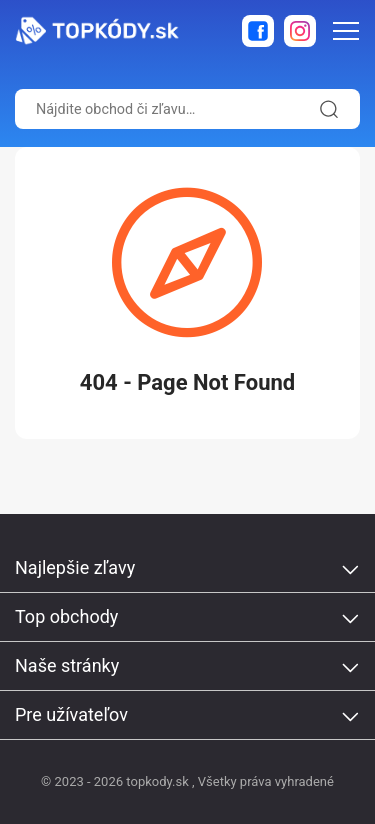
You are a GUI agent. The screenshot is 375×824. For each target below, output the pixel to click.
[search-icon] (326, 109)
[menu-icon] (346, 31)
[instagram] (300, 31)
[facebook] (258, 31)
